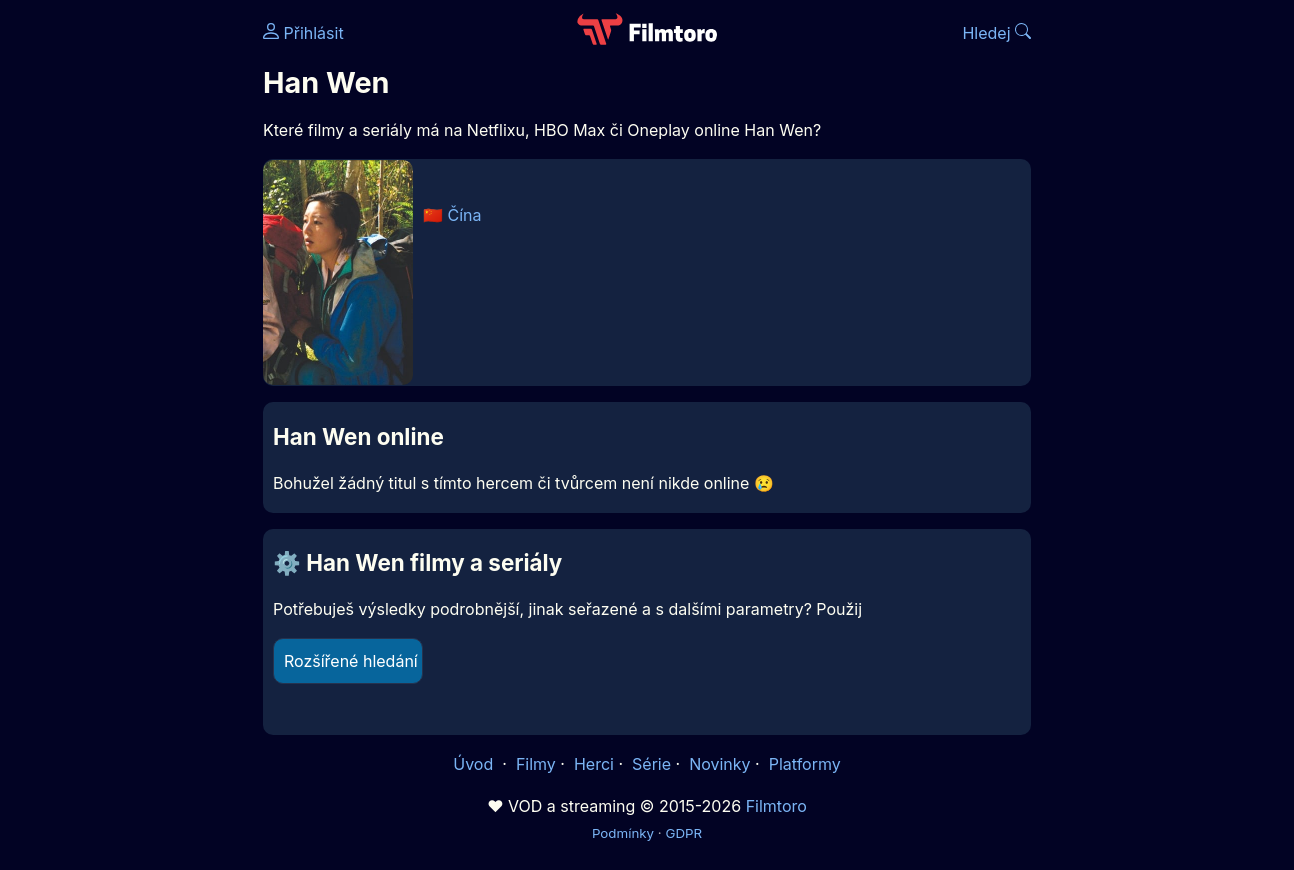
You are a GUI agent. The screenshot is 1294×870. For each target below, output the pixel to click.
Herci (594, 764)
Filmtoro (776, 806)
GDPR (683, 833)
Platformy (805, 764)
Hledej (996, 33)
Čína (465, 215)
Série (651, 764)
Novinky (719, 764)
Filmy (536, 764)
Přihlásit (303, 33)
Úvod (475, 764)
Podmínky (623, 833)
